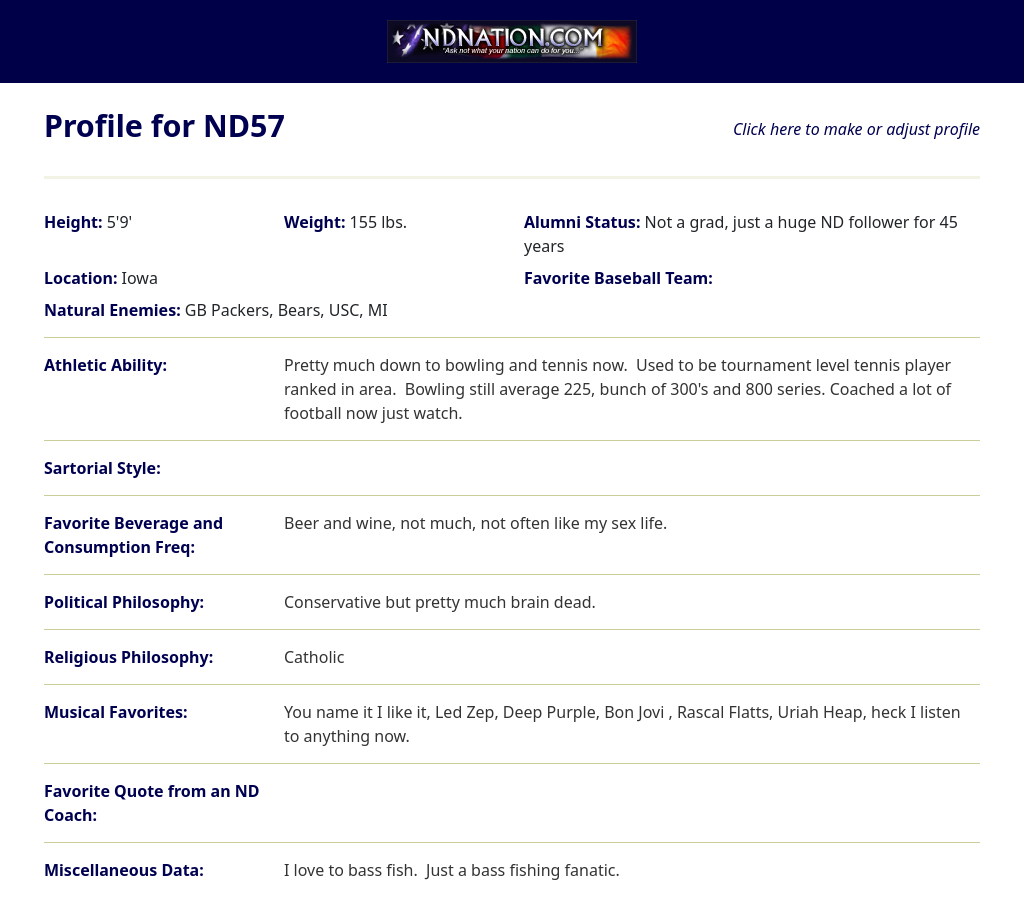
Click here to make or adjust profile (856, 129)
